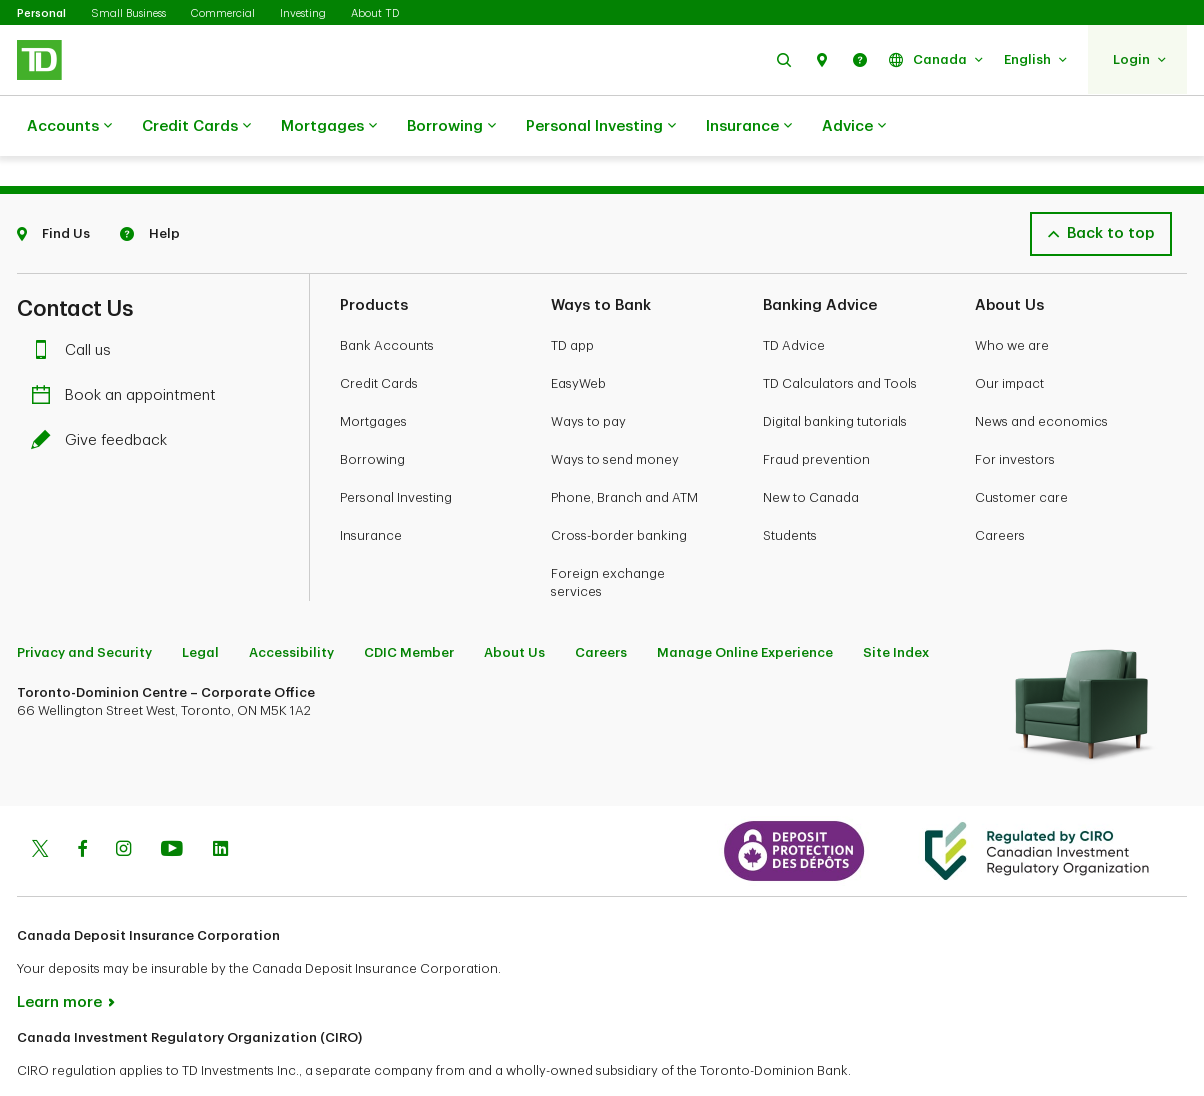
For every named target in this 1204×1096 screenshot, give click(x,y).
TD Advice (794, 295)
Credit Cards (196, 127)
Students (790, 485)
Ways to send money (615, 409)
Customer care (1021, 447)
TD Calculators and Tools (840, 333)
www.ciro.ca (62, 1054)
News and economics (1041, 371)
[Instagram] (123, 801)
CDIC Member (409, 602)
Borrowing (451, 127)
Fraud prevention (816, 409)
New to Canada (811, 447)
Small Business (128, 13)
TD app (572, 295)
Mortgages (329, 127)
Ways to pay (588, 371)
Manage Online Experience (745, 602)
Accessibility (291, 602)
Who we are (1012, 295)
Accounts (69, 127)
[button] (784, 59)
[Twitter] (40, 801)
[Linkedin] (220, 801)
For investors (1015, 409)
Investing (303, 13)
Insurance (749, 127)
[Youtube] (172, 801)
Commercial (223, 13)
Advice (854, 127)
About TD (375, 13)
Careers (1000, 485)
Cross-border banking (619, 485)
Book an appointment (128, 345)
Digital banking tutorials (835, 371)
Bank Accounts (387, 295)
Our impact (1009, 333)
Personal (41, 13)
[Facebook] (82, 801)
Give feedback (104, 390)
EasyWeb (578, 333)
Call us (76, 300)
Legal (200, 602)
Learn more (59, 952)
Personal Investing (601, 127)
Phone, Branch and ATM (624, 447)
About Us (514, 602)
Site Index (896, 602)
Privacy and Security (84, 602)
